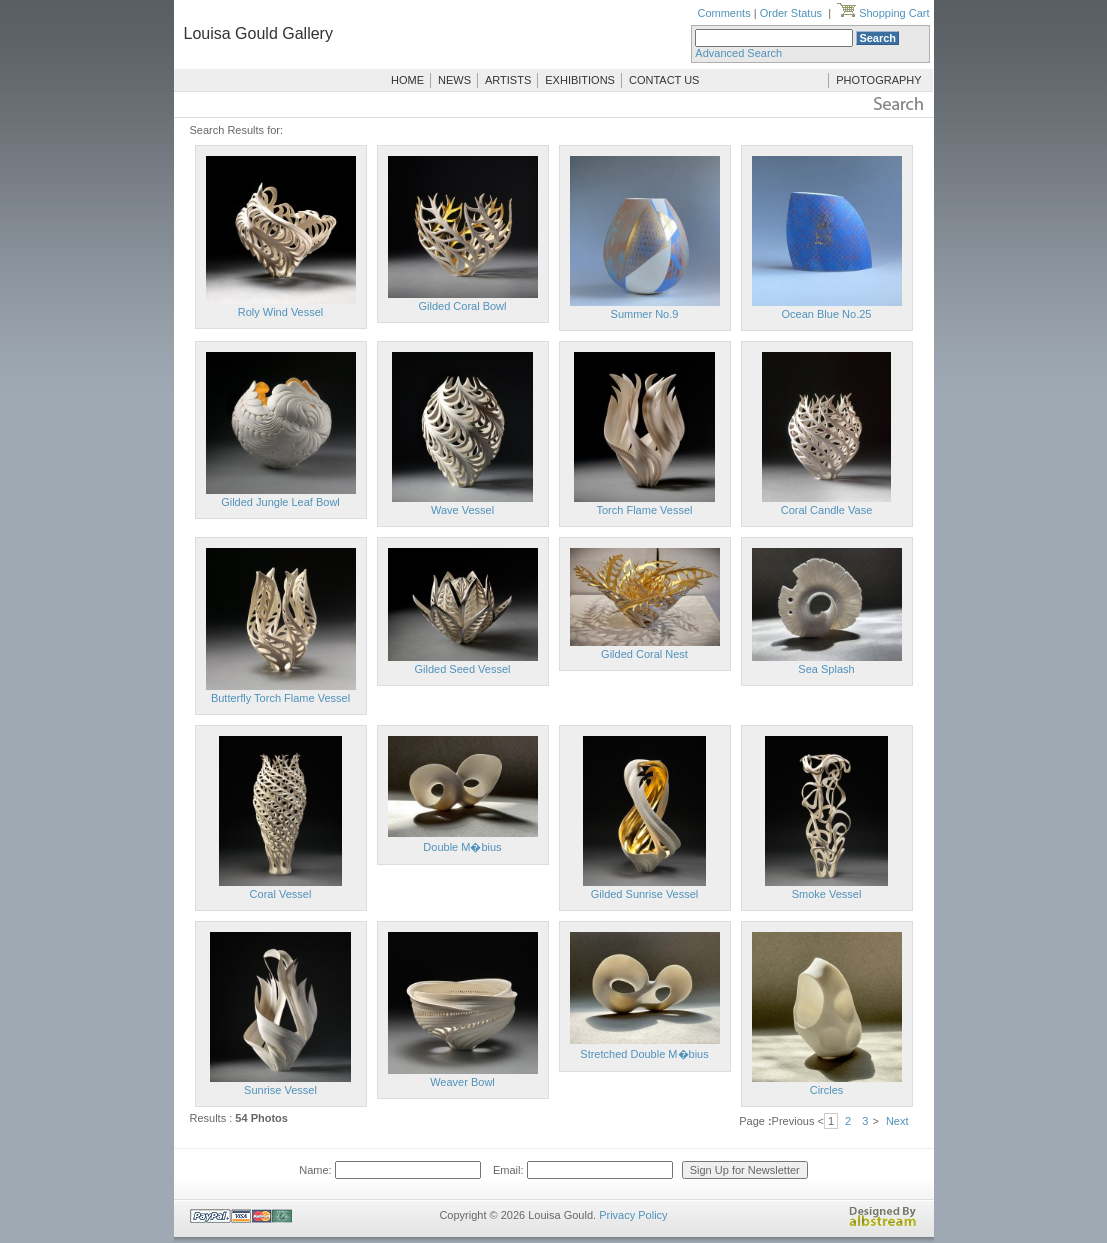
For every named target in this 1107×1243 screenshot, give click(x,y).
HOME (407, 80)
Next (897, 1121)
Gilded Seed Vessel (462, 669)
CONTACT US (664, 80)
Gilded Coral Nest (644, 654)
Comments (723, 13)
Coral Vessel (281, 894)
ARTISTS (508, 80)
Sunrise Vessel (280, 1090)
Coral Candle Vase (827, 510)
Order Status (791, 13)
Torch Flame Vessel (645, 510)
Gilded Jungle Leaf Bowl (280, 502)
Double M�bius (462, 847)
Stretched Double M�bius (644, 1054)
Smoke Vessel (827, 894)
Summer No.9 (645, 314)
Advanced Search (738, 53)
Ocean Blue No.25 (827, 314)
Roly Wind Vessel (281, 312)
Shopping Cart (883, 13)
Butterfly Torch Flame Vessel (280, 698)
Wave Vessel (462, 510)
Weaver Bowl (462, 1082)
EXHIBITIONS (580, 80)
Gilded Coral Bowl (462, 306)
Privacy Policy (633, 1215)
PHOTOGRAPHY (878, 80)
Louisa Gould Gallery (258, 33)
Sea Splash (826, 669)
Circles (827, 1090)
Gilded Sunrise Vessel (645, 894)
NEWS (454, 80)
